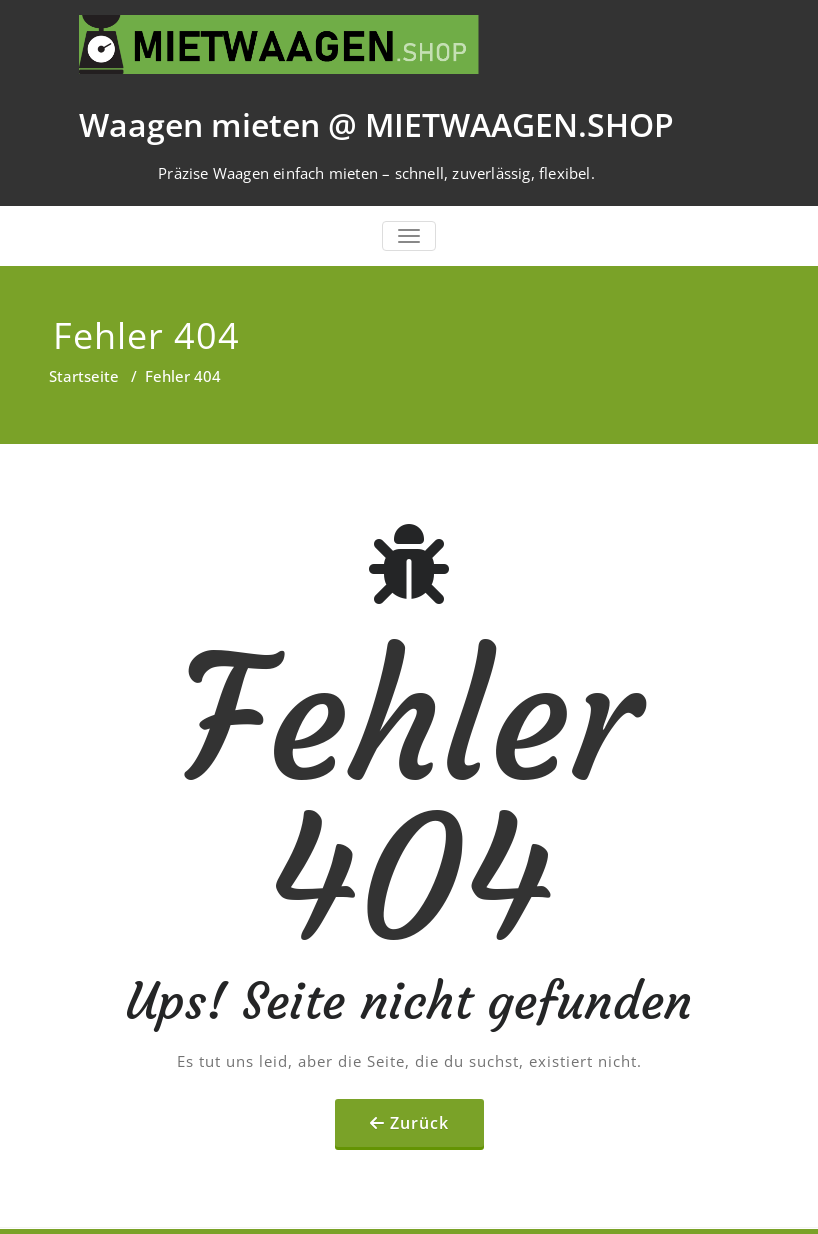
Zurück (419, 1123)
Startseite (84, 376)
